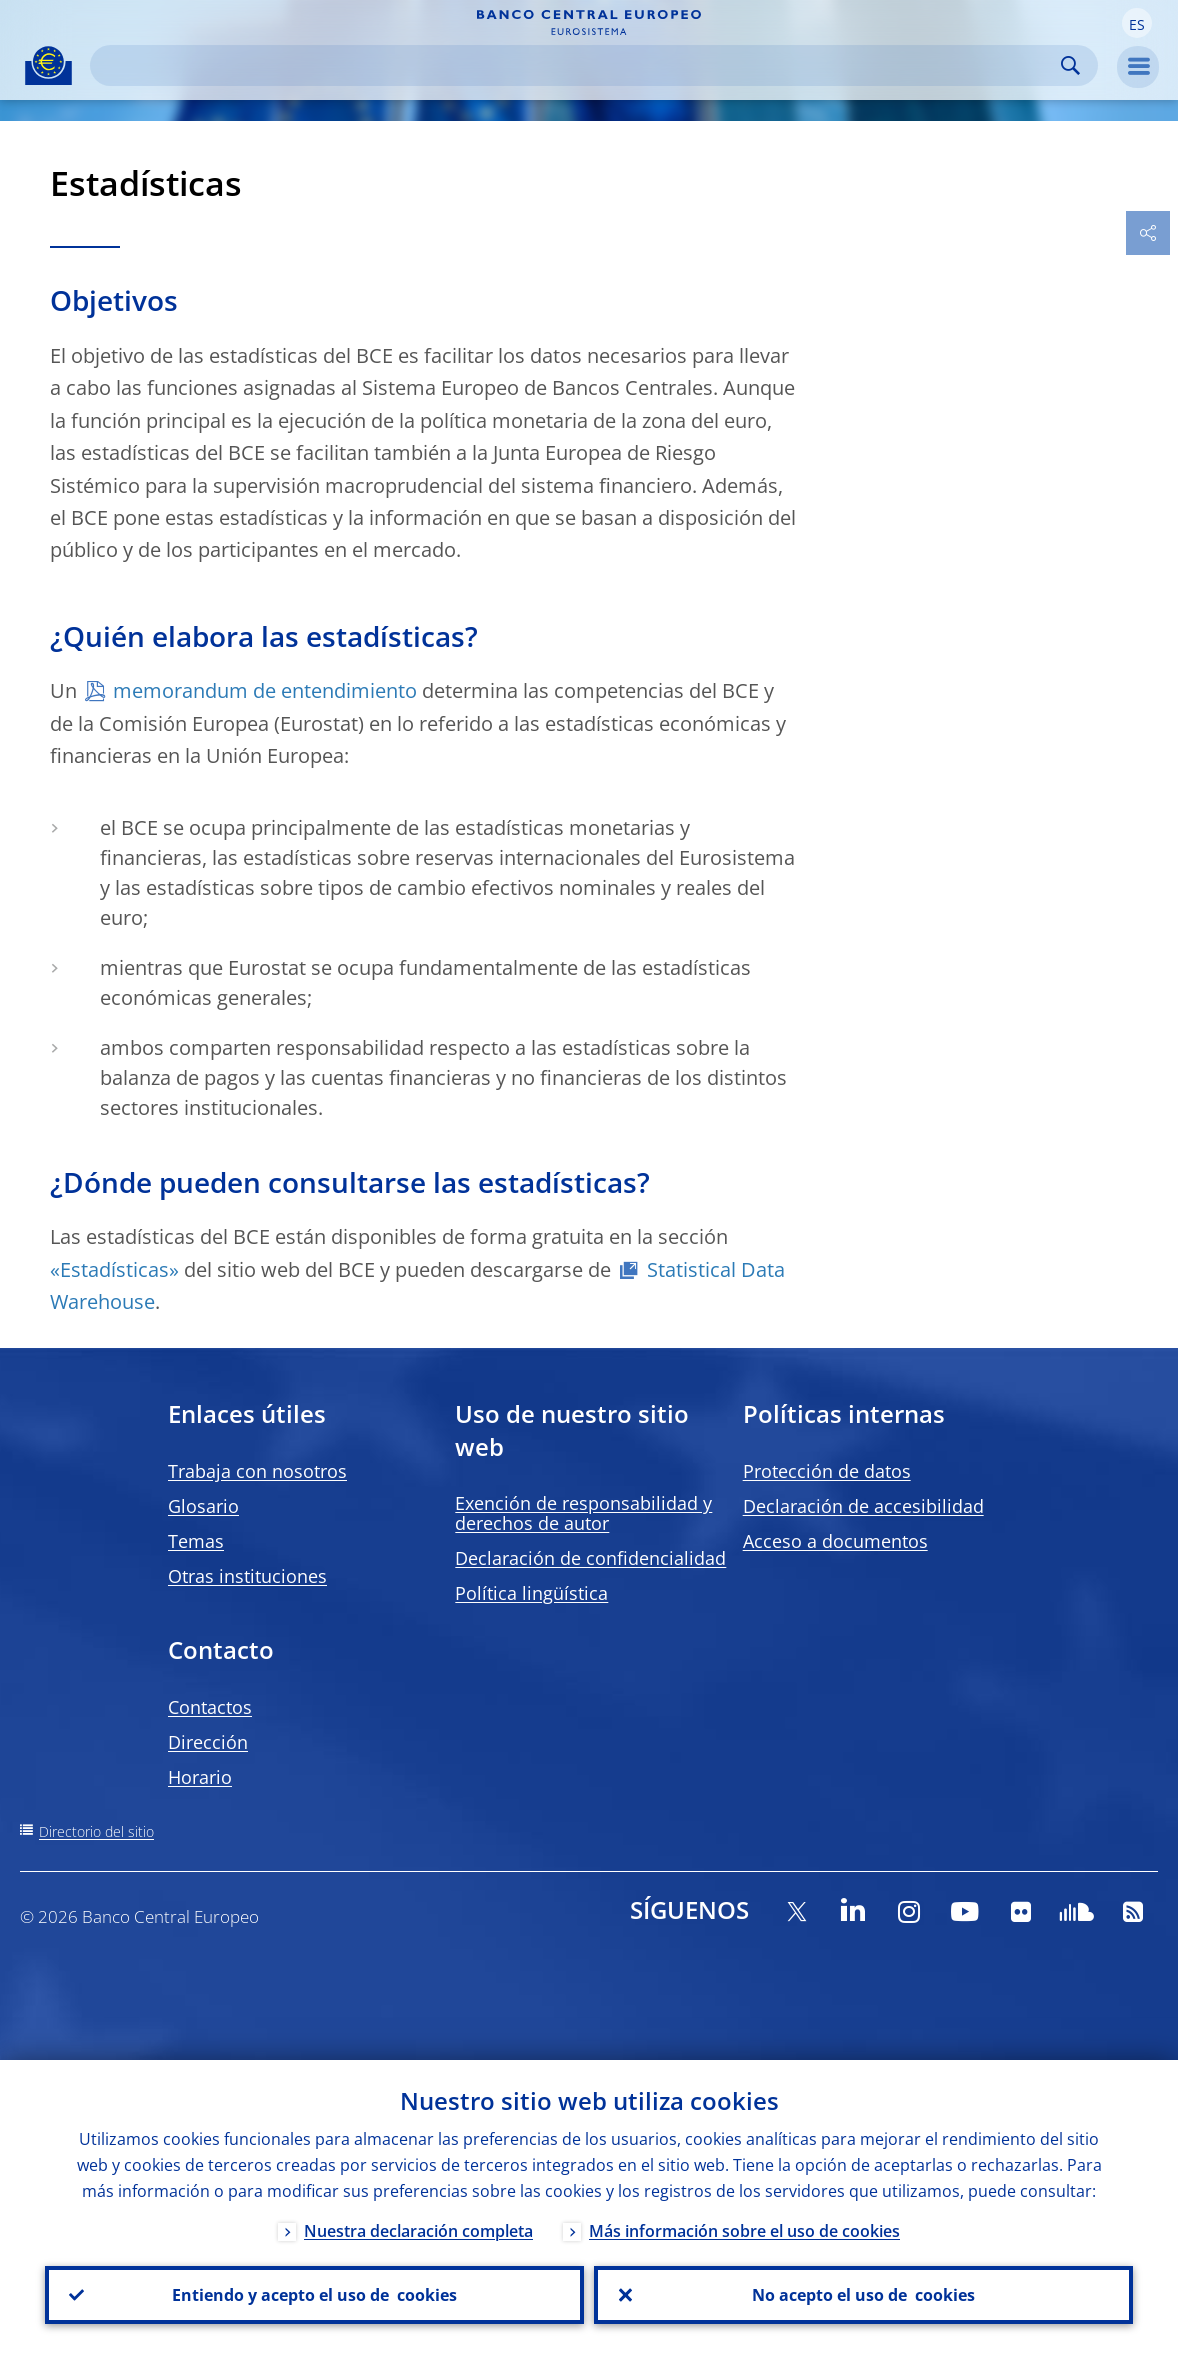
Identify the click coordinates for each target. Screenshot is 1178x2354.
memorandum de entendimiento (265, 690)
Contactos (210, 1707)
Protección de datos (827, 1471)
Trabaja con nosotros (257, 1471)
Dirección (208, 1742)
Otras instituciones (247, 1576)
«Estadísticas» (117, 1269)
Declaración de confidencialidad (590, 1558)
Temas (196, 1541)
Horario (200, 1777)
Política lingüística (531, 1593)
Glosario (203, 1506)
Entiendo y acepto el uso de (314, 2295)
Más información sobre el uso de (744, 2231)
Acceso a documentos (835, 1541)
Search (1070, 65)
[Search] (578, 65)
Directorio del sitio (96, 1831)
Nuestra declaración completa (418, 2231)
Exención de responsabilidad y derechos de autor (583, 1513)
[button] (1137, 23)
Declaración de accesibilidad (863, 1506)
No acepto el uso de (863, 2295)
